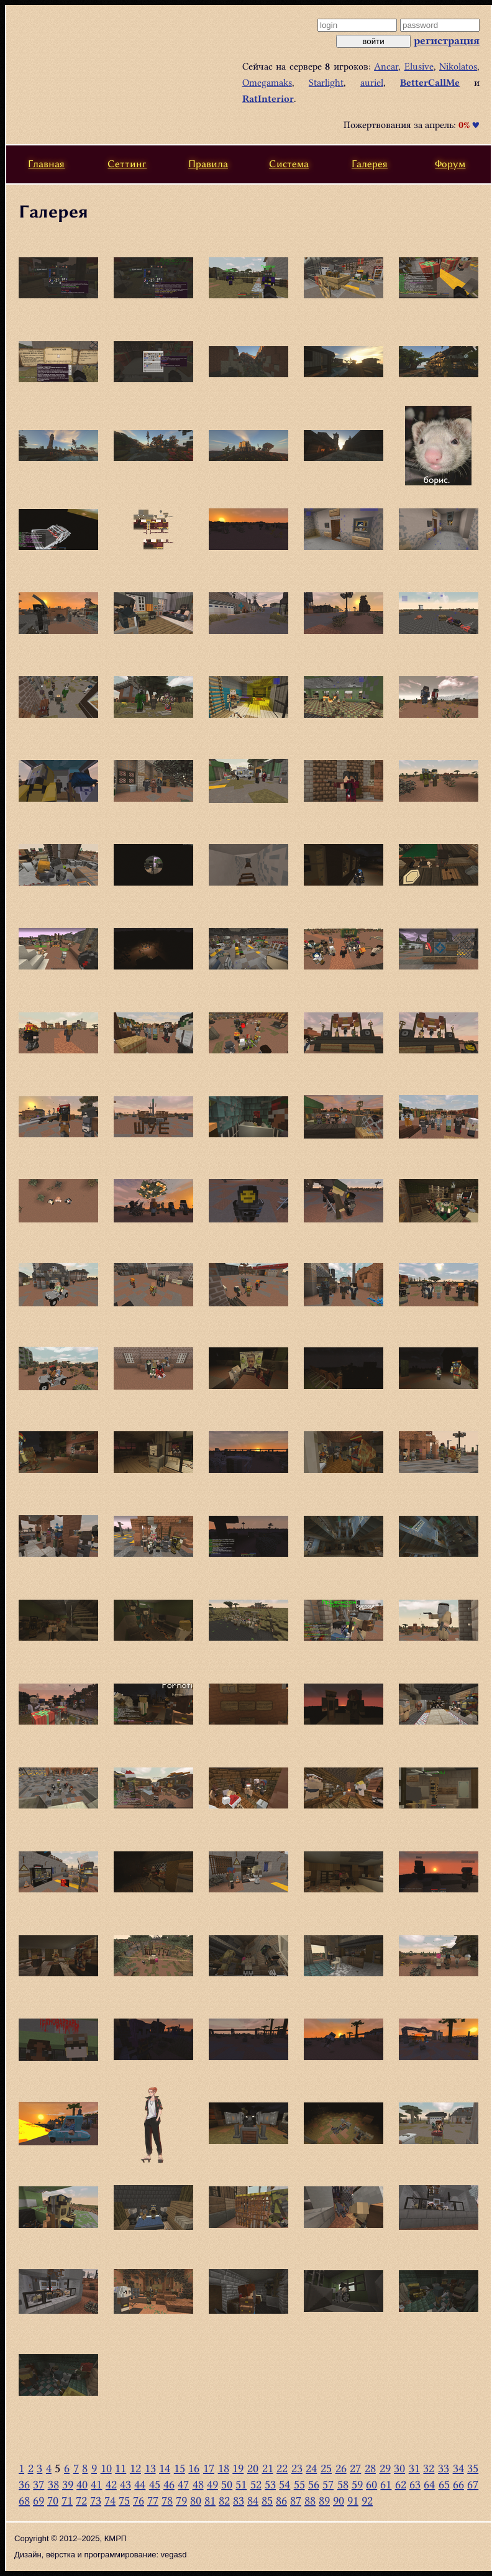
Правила (208, 164)
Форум (450, 164)
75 (124, 2500)
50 (226, 2484)
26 (341, 2468)
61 (385, 2484)
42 (111, 2484)
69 (38, 2500)
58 (342, 2484)
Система (289, 164)
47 (183, 2484)
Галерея (370, 164)
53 (270, 2484)
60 (371, 2484)
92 (367, 2500)
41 (96, 2484)
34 (458, 2468)
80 (195, 2500)
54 (284, 2484)
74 (110, 2500)
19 (238, 2468)
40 (82, 2484)
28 (370, 2468)
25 (326, 2468)
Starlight (326, 82)
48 (198, 2484)
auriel (371, 82)
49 (212, 2484)
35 (472, 2468)
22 (282, 2468)
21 (267, 2468)
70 (52, 2500)
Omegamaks (267, 82)
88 (310, 2500)
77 (152, 2500)
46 (169, 2484)
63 (415, 2484)
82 (224, 2500)
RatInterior (268, 98)
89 (324, 2500)
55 (299, 2484)
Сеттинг (127, 164)
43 (125, 2484)
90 (338, 2500)
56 (313, 2484)
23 (297, 2468)
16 (193, 2468)
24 (311, 2468)
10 (106, 2468)
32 (428, 2468)
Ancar (386, 66)
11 (120, 2468)
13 (150, 2468)
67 (472, 2484)
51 (241, 2484)
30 (399, 2468)
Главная (46, 164)
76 (138, 2500)
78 (167, 2500)
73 (95, 2500)
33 (443, 2468)
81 (210, 2500)
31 (414, 2468)
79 (181, 2500)
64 (429, 2484)
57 (328, 2484)
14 (164, 2468)
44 (139, 2484)
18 (223, 2468)
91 (352, 2500)
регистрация (447, 40)
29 (385, 2468)
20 (252, 2468)
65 (444, 2484)
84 (252, 2500)
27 (355, 2468)
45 (154, 2484)
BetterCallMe (430, 82)
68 (24, 2500)
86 (281, 2500)
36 (24, 2484)
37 (38, 2484)
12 (135, 2468)
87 (295, 2500)
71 (67, 2500)
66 (458, 2484)
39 (67, 2484)
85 (267, 2500)
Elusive (419, 66)
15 (179, 2468)
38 (53, 2484)
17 (208, 2468)
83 (238, 2500)
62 (400, 2484)
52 (256, 2484)
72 (81, 2500)
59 (357, 2484)
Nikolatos (458, 66)
